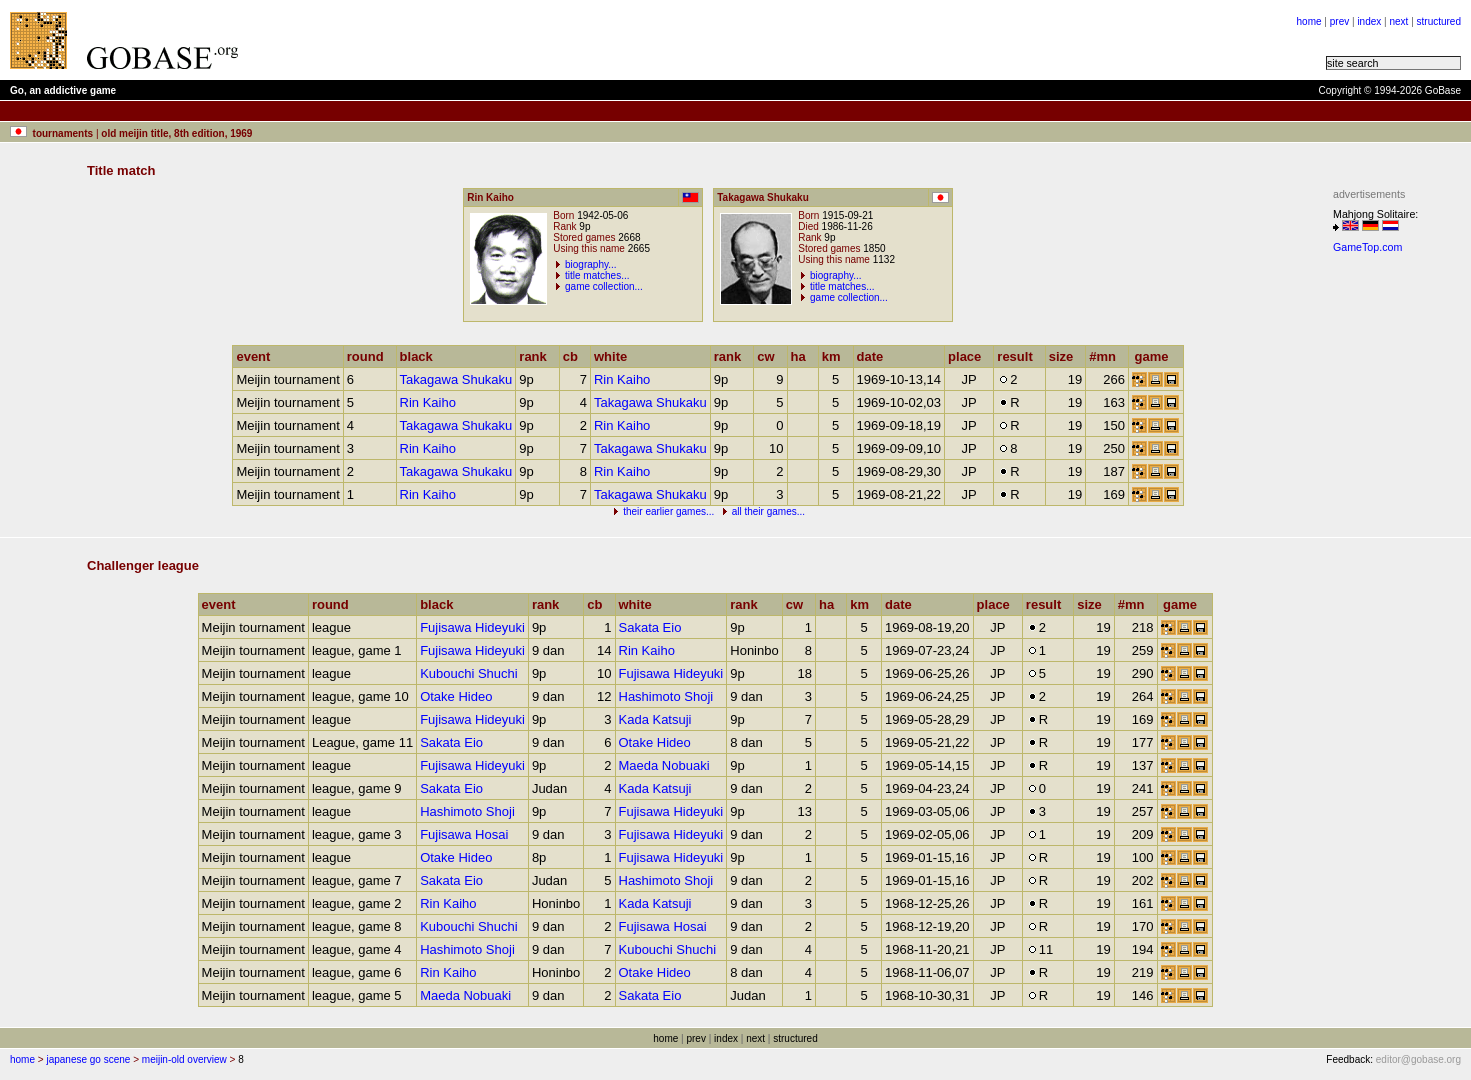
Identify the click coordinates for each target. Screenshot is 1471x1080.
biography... (591, 264)
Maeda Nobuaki (664, 765)
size (1066, 356)
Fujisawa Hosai (464, 834)
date (875, 356)
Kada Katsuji (655, 719)
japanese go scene (88, 1059)
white (615, 356)
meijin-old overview (184, 1059)
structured (1439, 21)
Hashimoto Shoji (666, 696)
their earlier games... (668, 511)
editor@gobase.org (1418, 1059)
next (1398, 21)
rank (537, 356)
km (836, 356)
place (969, 356)
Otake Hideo (456, 696)
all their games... (768, 511)
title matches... (597, 275)
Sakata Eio (650, 627)
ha (803, 356)
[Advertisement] (502, 40)
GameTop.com (1367, 247)
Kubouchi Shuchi (469, 673)
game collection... (604, 286)
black (421, 356)
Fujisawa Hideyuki (472, 627)
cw (770, 356)
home (1309, 21)
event (257, 356)
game (1156, 356)
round (370, 356)
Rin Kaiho (622, 379)
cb (575, 356)
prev (1339, 21)
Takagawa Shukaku (456, 379)
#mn (1107, 356)
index (1369, 21)
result (1019, 356)
